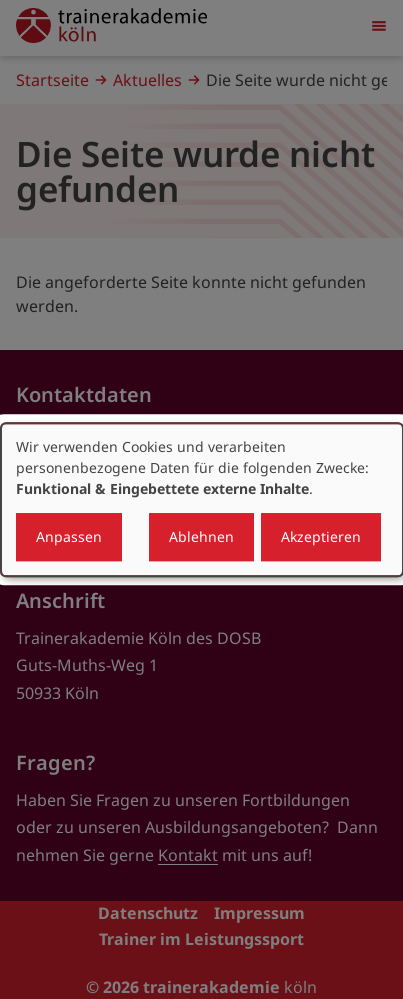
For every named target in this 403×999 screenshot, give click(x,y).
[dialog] (202, 500)
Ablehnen (201, 536)
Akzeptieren (321, 536)
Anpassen (69, 536)
